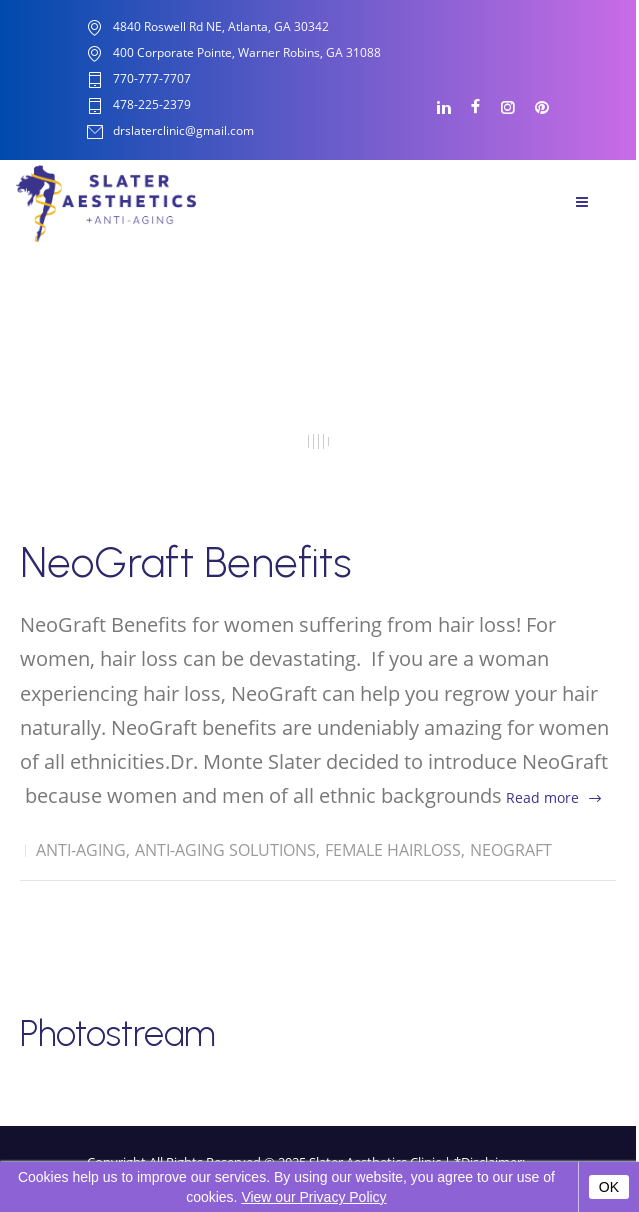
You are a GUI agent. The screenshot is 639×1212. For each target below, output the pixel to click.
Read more (542, 797)
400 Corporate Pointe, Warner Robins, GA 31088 (247, 52)
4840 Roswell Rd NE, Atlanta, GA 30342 (221, 26)
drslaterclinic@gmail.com (183, 131)
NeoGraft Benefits (185, 562)
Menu (582, 202)
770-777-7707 (152, 79)
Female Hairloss (393, 850)
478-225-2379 (152, 105)
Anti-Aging (81, 850)
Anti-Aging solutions (225, 850)
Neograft (511, 850)
